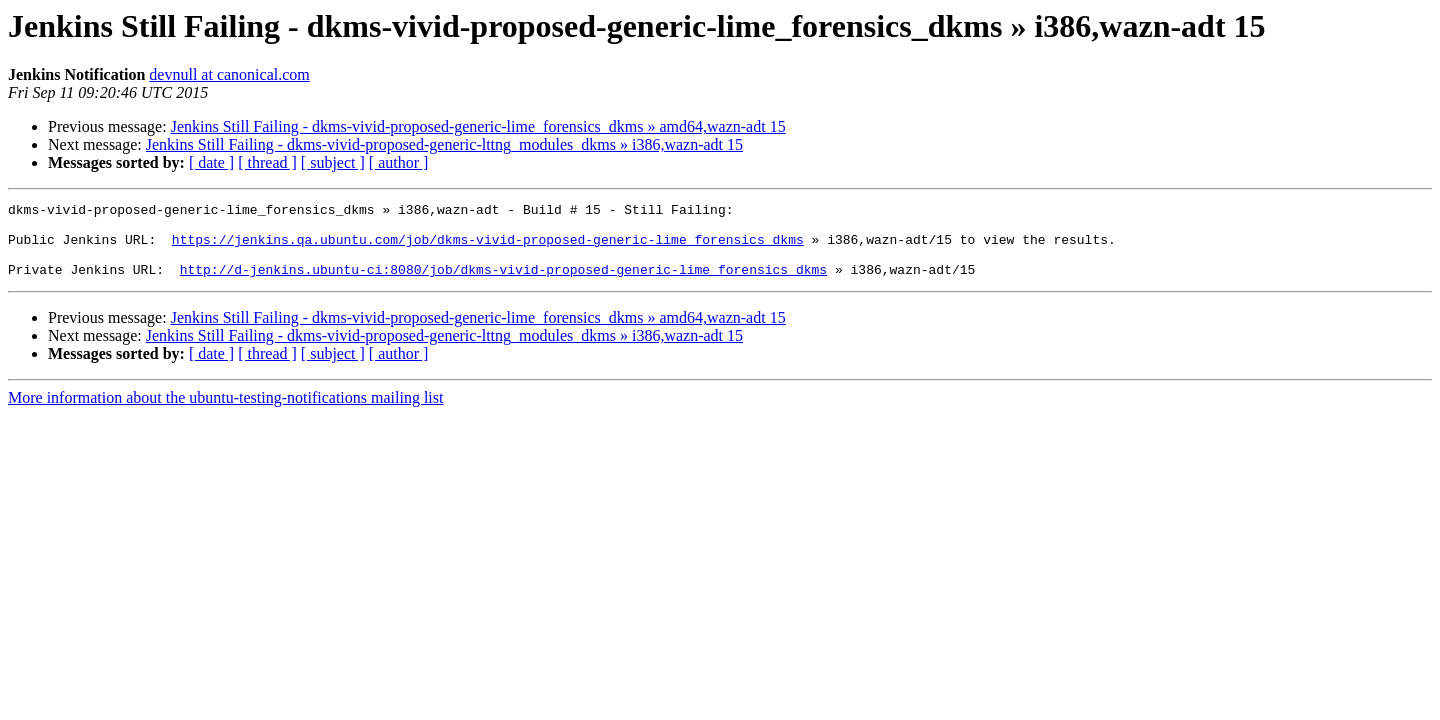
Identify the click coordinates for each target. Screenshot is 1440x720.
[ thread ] (267, 162)
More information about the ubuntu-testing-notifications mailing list (225, 412)
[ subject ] (333, 162)
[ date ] (211, 162)
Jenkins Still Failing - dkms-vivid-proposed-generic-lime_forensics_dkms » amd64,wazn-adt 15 (478, 126)
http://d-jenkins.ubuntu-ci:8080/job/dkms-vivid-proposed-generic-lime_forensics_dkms (503, 284)
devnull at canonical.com (229, 74)
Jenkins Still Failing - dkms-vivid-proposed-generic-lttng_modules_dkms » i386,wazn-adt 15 (444, 144)
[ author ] (399, 162)
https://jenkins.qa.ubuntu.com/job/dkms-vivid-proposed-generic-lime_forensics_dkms (488, 248)
